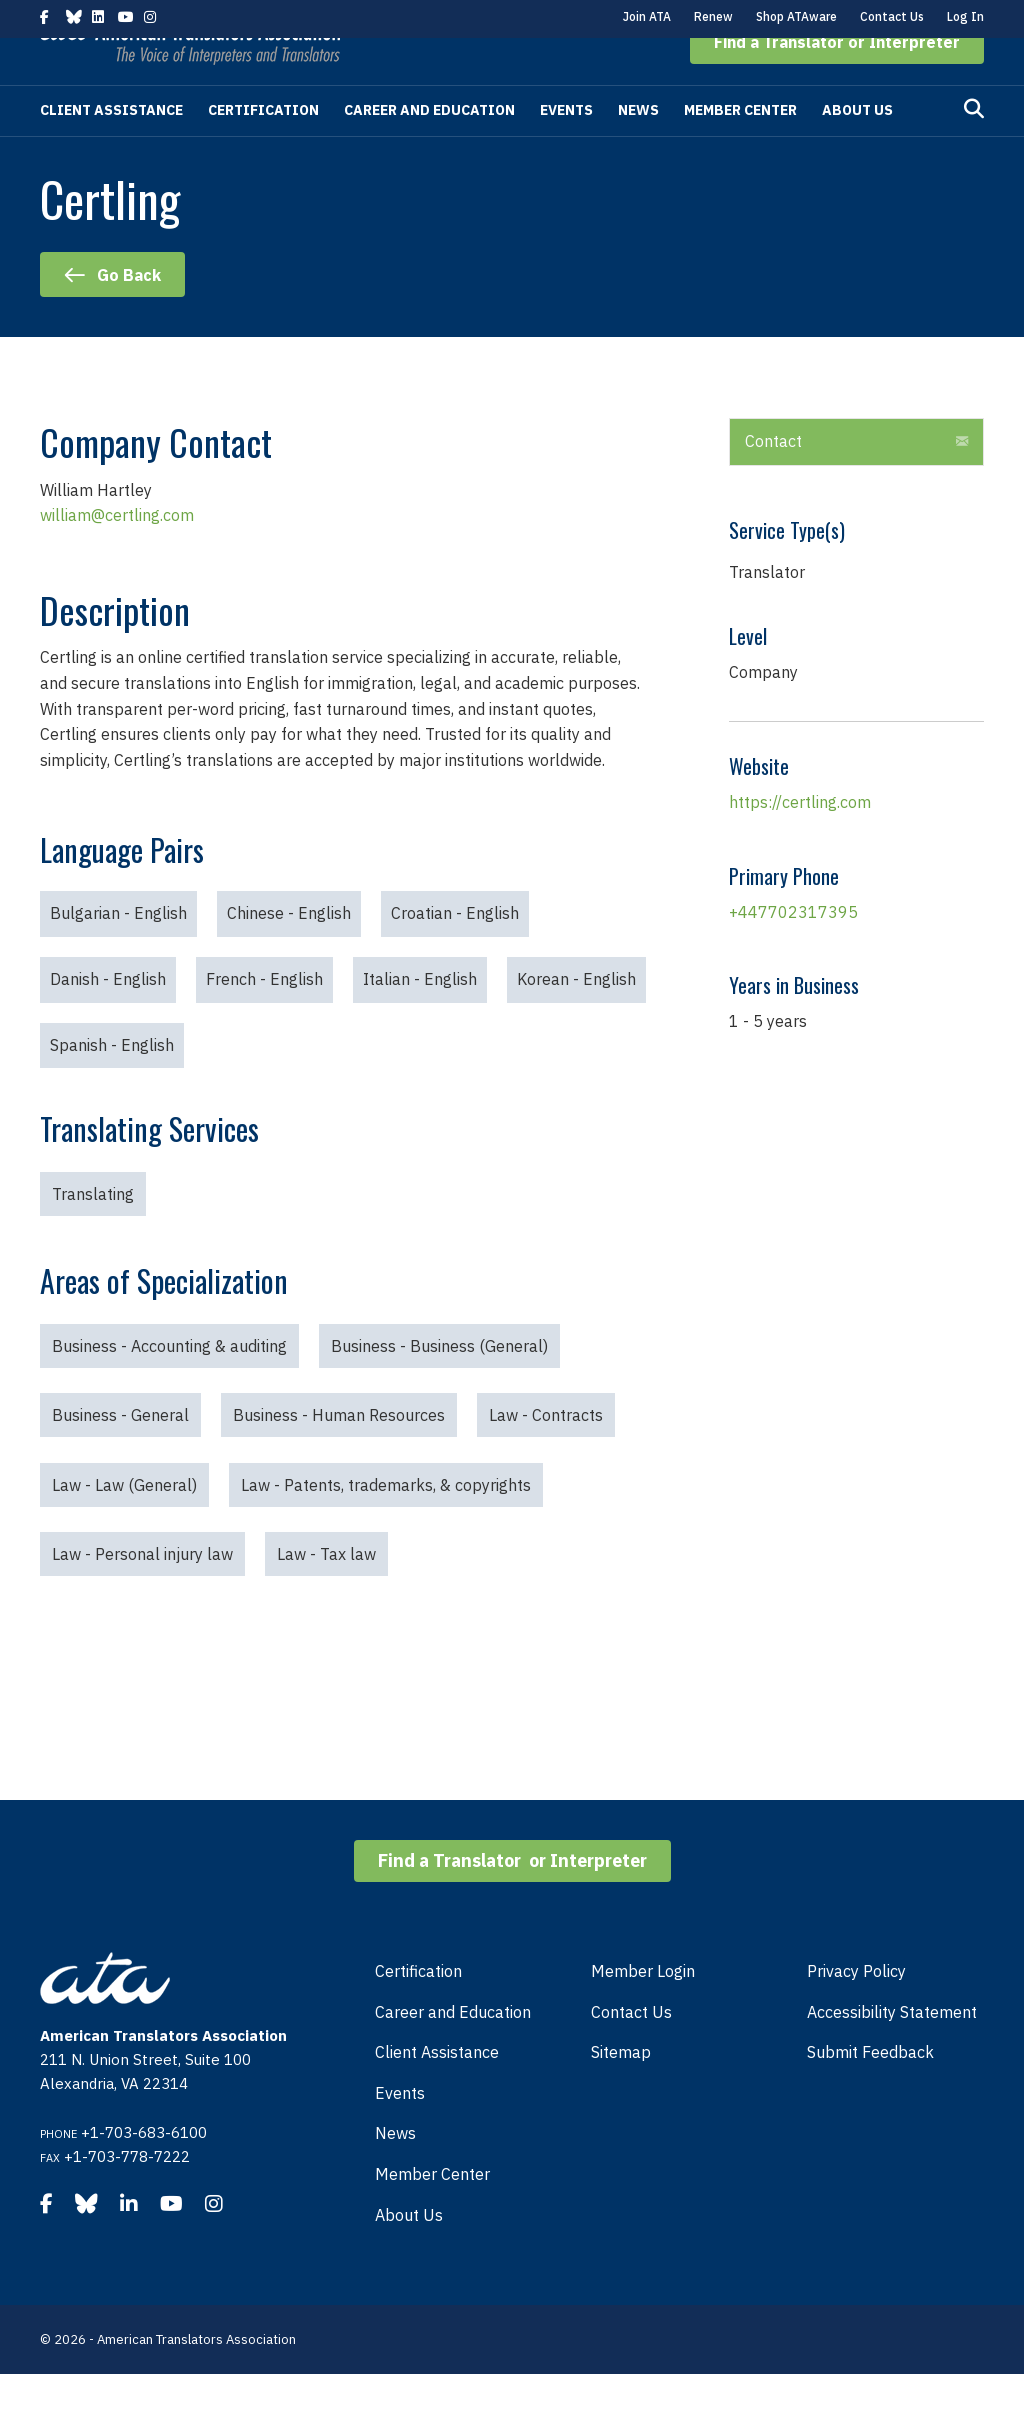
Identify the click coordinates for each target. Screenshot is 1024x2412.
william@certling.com (117, 553)
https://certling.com (800, 840)
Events (566, 148)
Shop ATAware (796, 16)
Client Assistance (111, 148)
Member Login (643, 2009)
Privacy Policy (856, 2009)
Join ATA (647, 16)
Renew (713, 16)
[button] (837, 80)
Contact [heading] (773, 479)
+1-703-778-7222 (127, 2194)
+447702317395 (793, 950)
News (638, 148)
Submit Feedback (870, 2090)
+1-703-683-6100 (144, 2170)
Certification (263, 148)
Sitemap (621, 2090)
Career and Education (429, 148)
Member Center (740, 148)
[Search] (974, 147)
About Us (857, 148)
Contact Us (892, 16)
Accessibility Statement (892, 2050)
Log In (965, 16)
